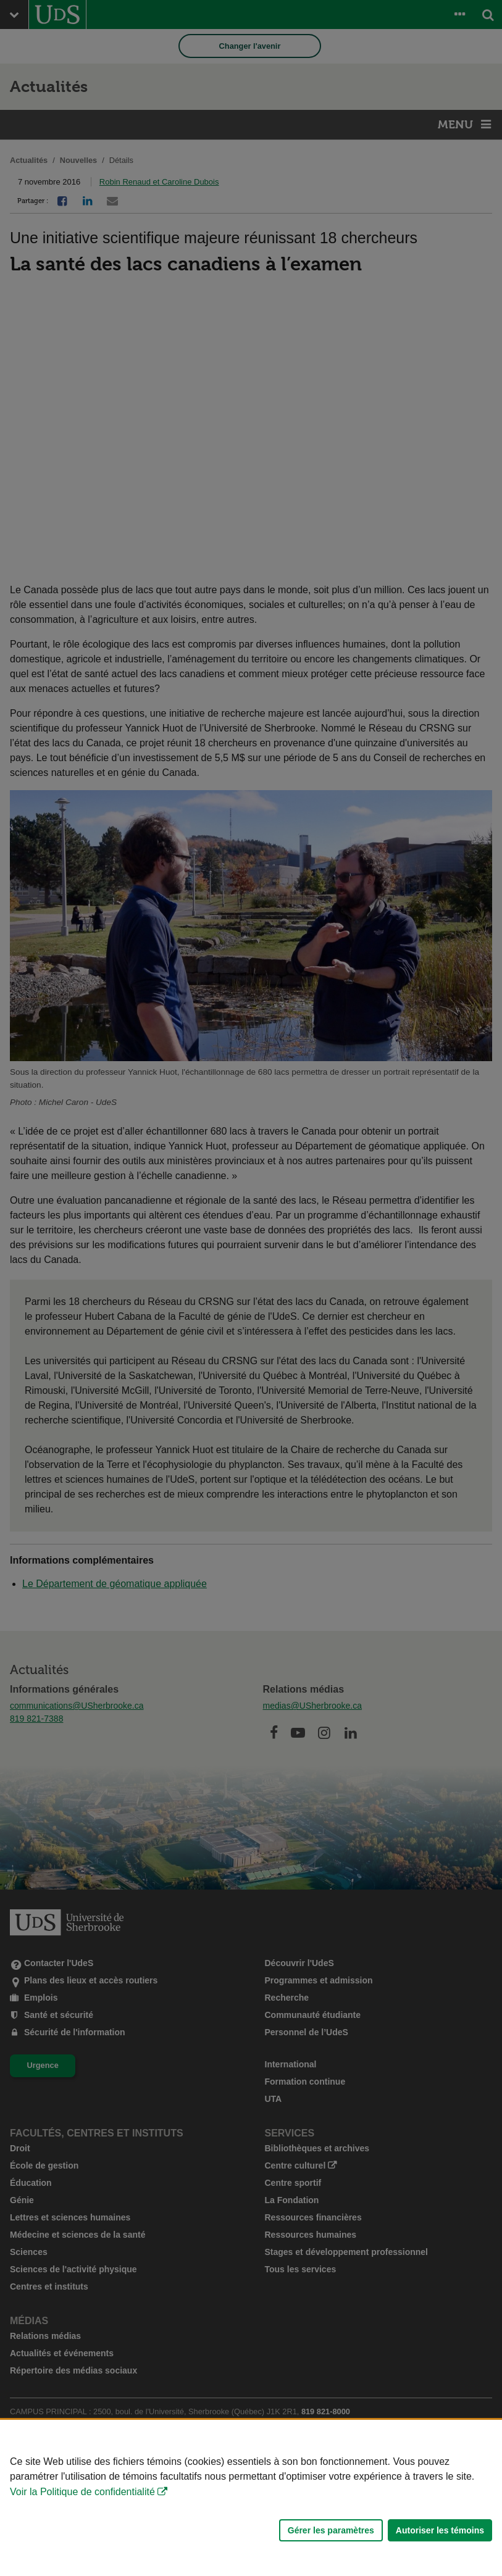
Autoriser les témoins (440, 2530)
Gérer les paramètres (331, 2530)
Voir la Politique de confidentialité (82, 2491)
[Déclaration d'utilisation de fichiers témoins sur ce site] (251, 2498)
